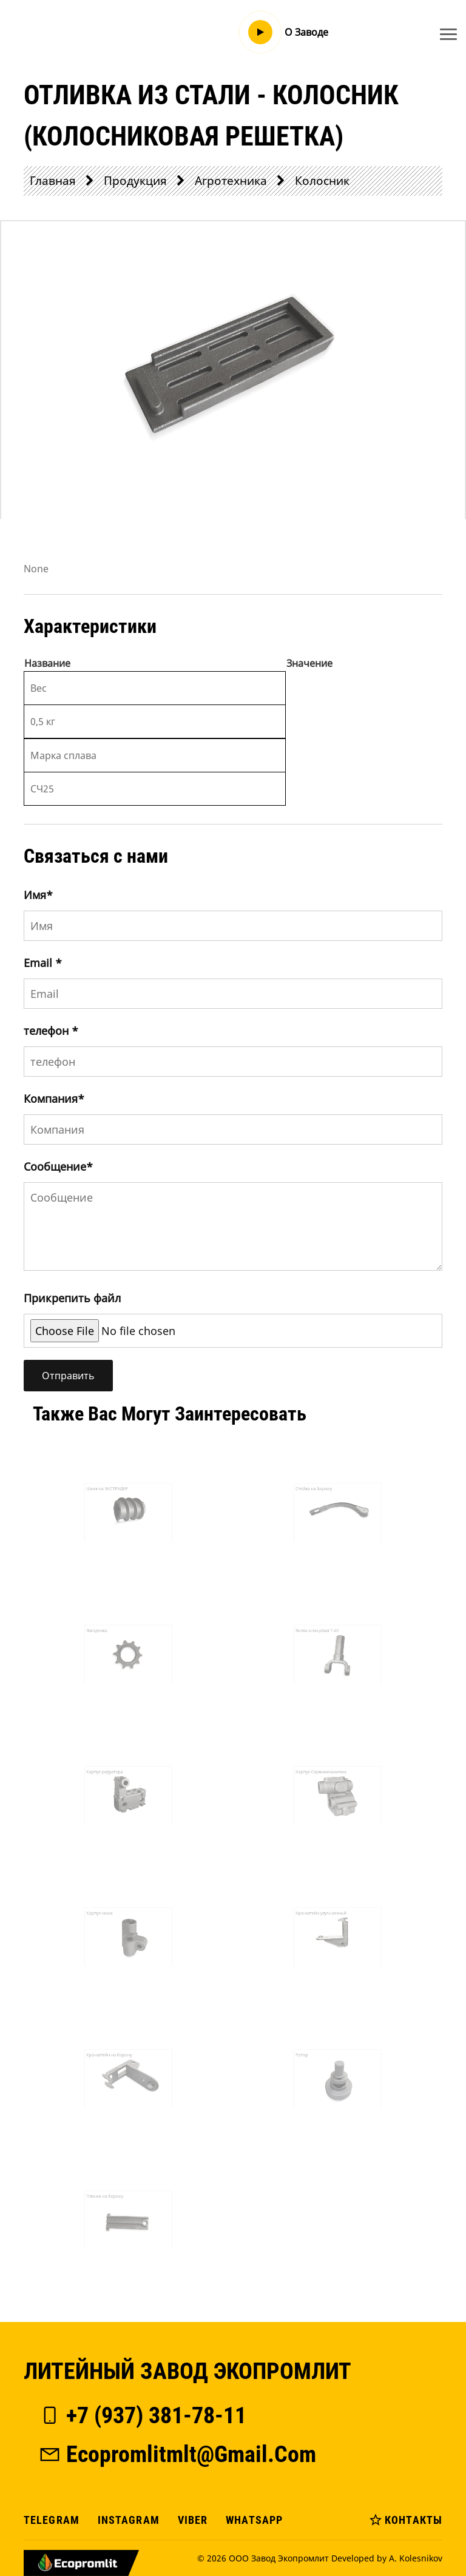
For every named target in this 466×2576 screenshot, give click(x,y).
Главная (53, 180)
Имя (38, 895)
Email (43, 962)
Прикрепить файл (72, 1298)
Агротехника (231, 180)
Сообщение (58, 1166)
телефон (51, 1030)
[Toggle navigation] (448, 33)
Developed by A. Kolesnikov (386, 2558)
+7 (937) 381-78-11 (142, 2415)
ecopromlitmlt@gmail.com (177, 2454)
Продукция (135, 180)
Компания (54, 1098)
